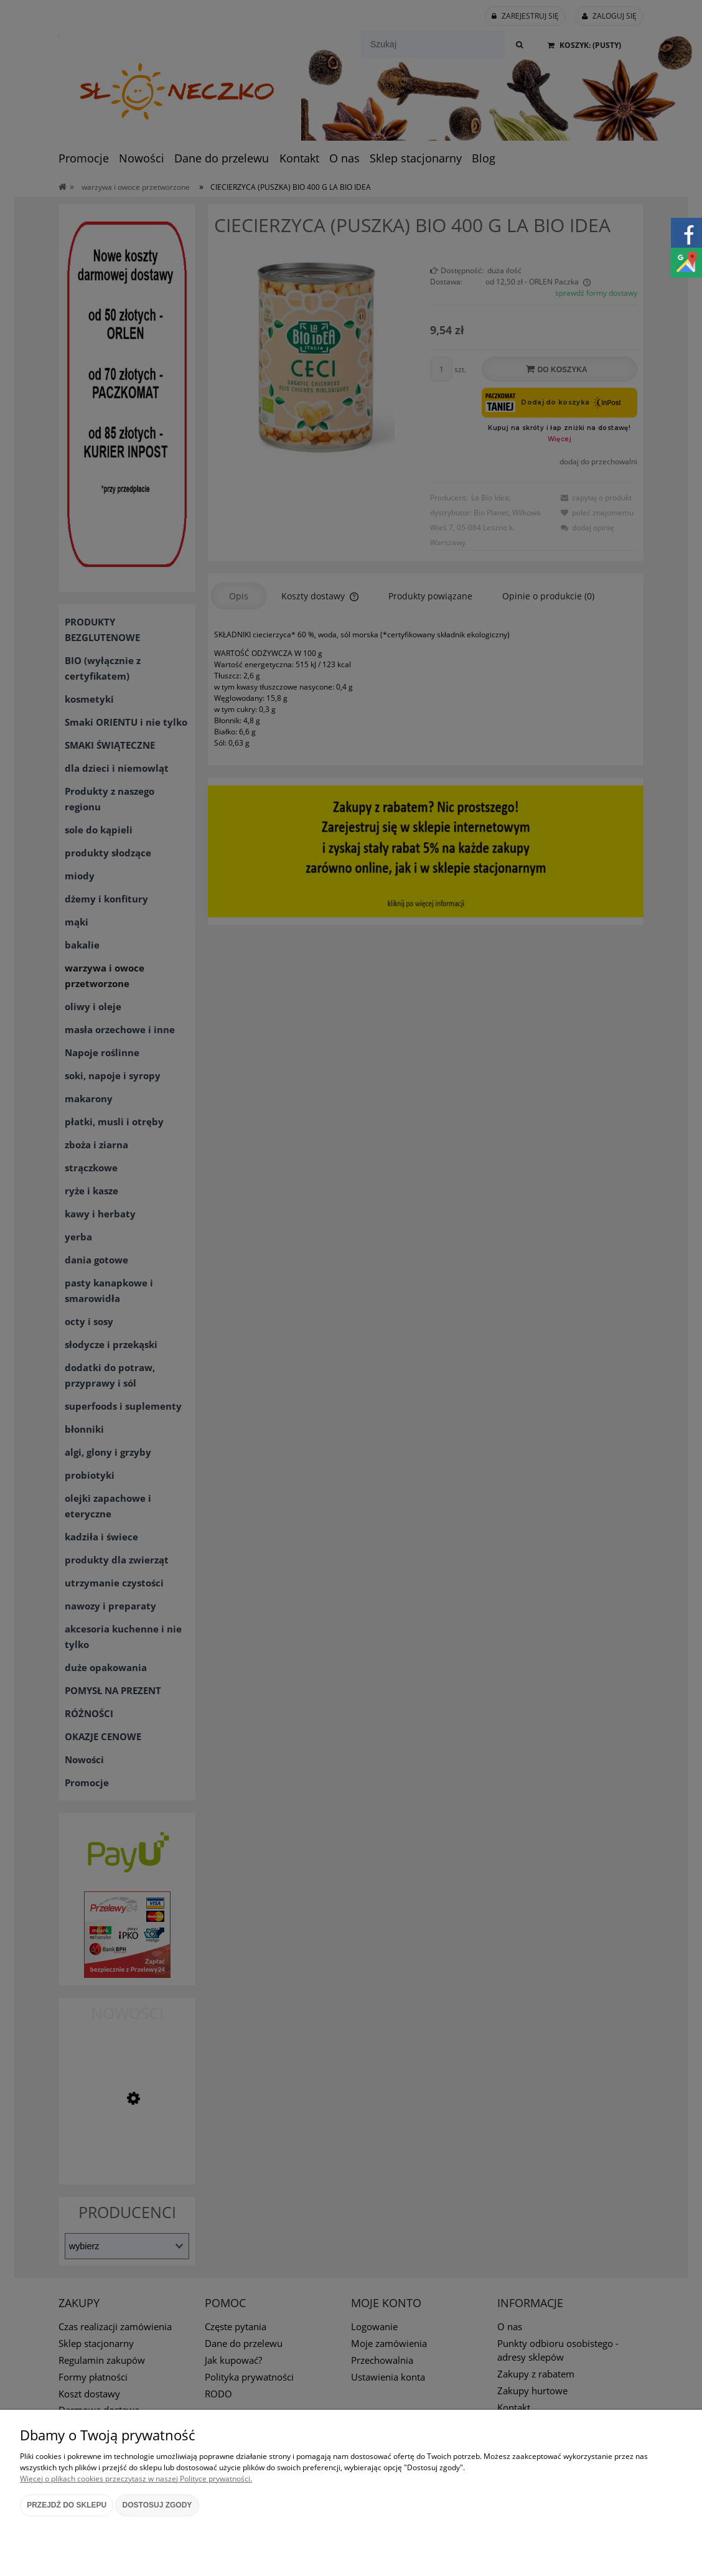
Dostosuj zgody (157, 2505)
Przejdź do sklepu (66, 2505)
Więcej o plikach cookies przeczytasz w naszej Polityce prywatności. (136, 2478)
